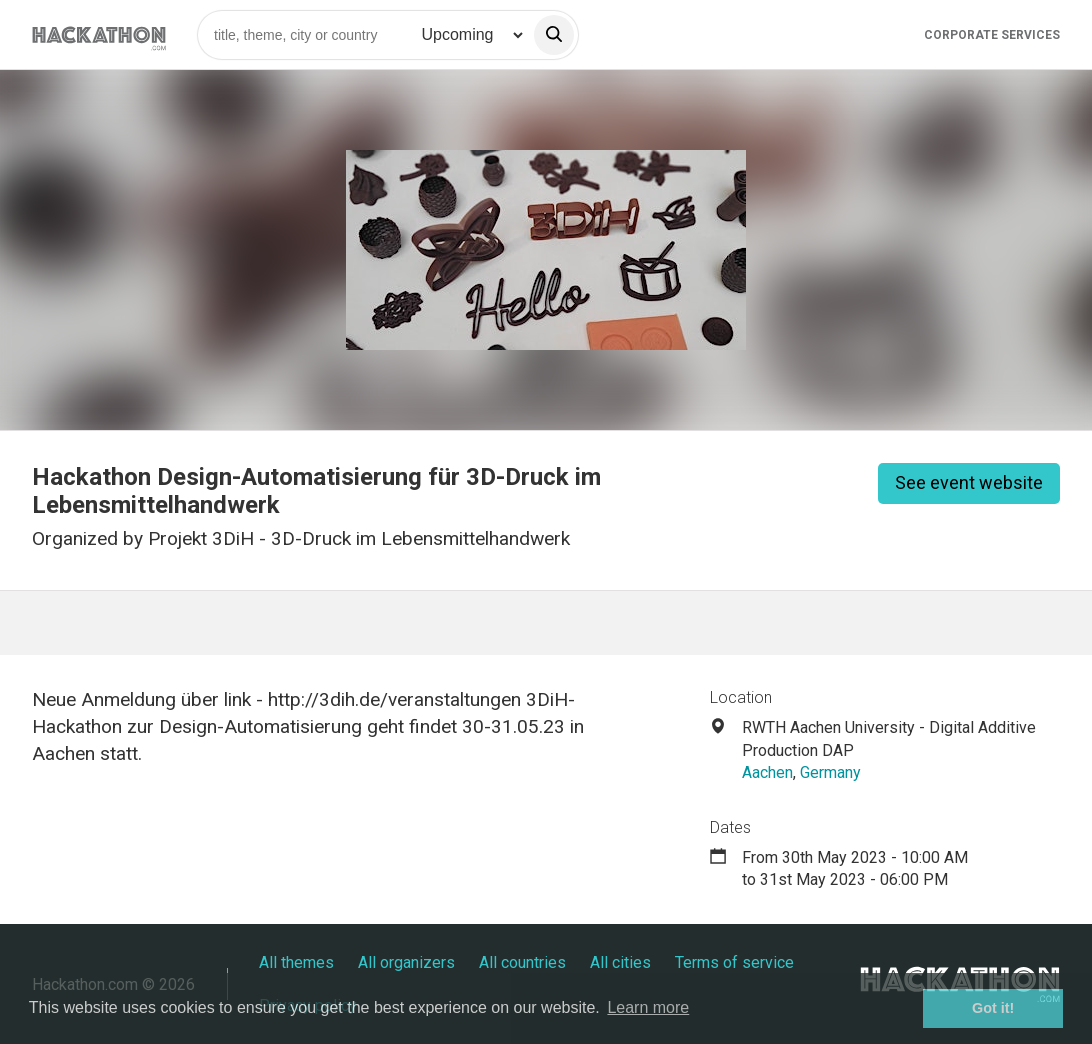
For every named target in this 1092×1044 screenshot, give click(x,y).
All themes (296, 962)
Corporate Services (992, 35)
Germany (830, 772)
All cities (620, 962)
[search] (554, 35)
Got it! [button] (993, 1008)
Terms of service (734, 962)
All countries (522, 962)
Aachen (767, 772)
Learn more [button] (648, 1007)
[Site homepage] (99, 34)
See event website (969, 482)
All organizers (406, 962)
